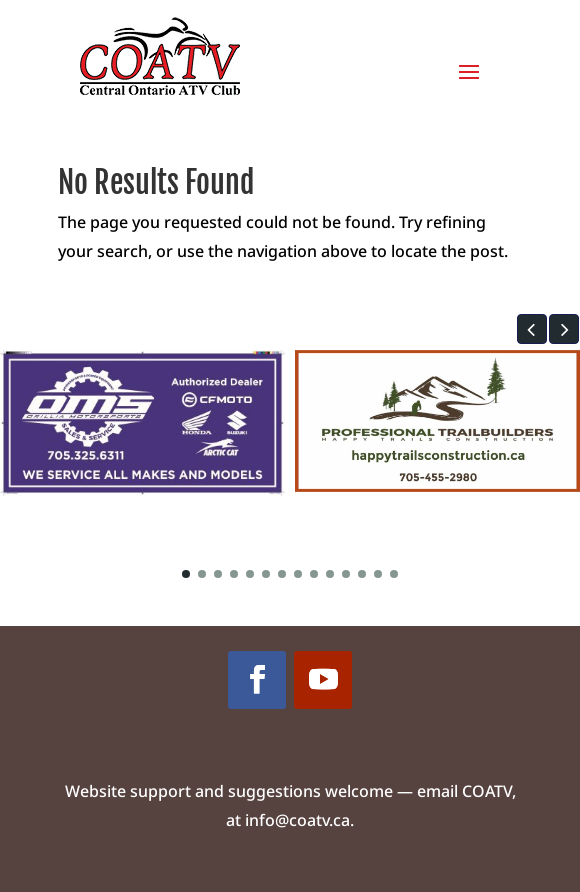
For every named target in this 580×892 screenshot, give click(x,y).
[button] (532, 329)
